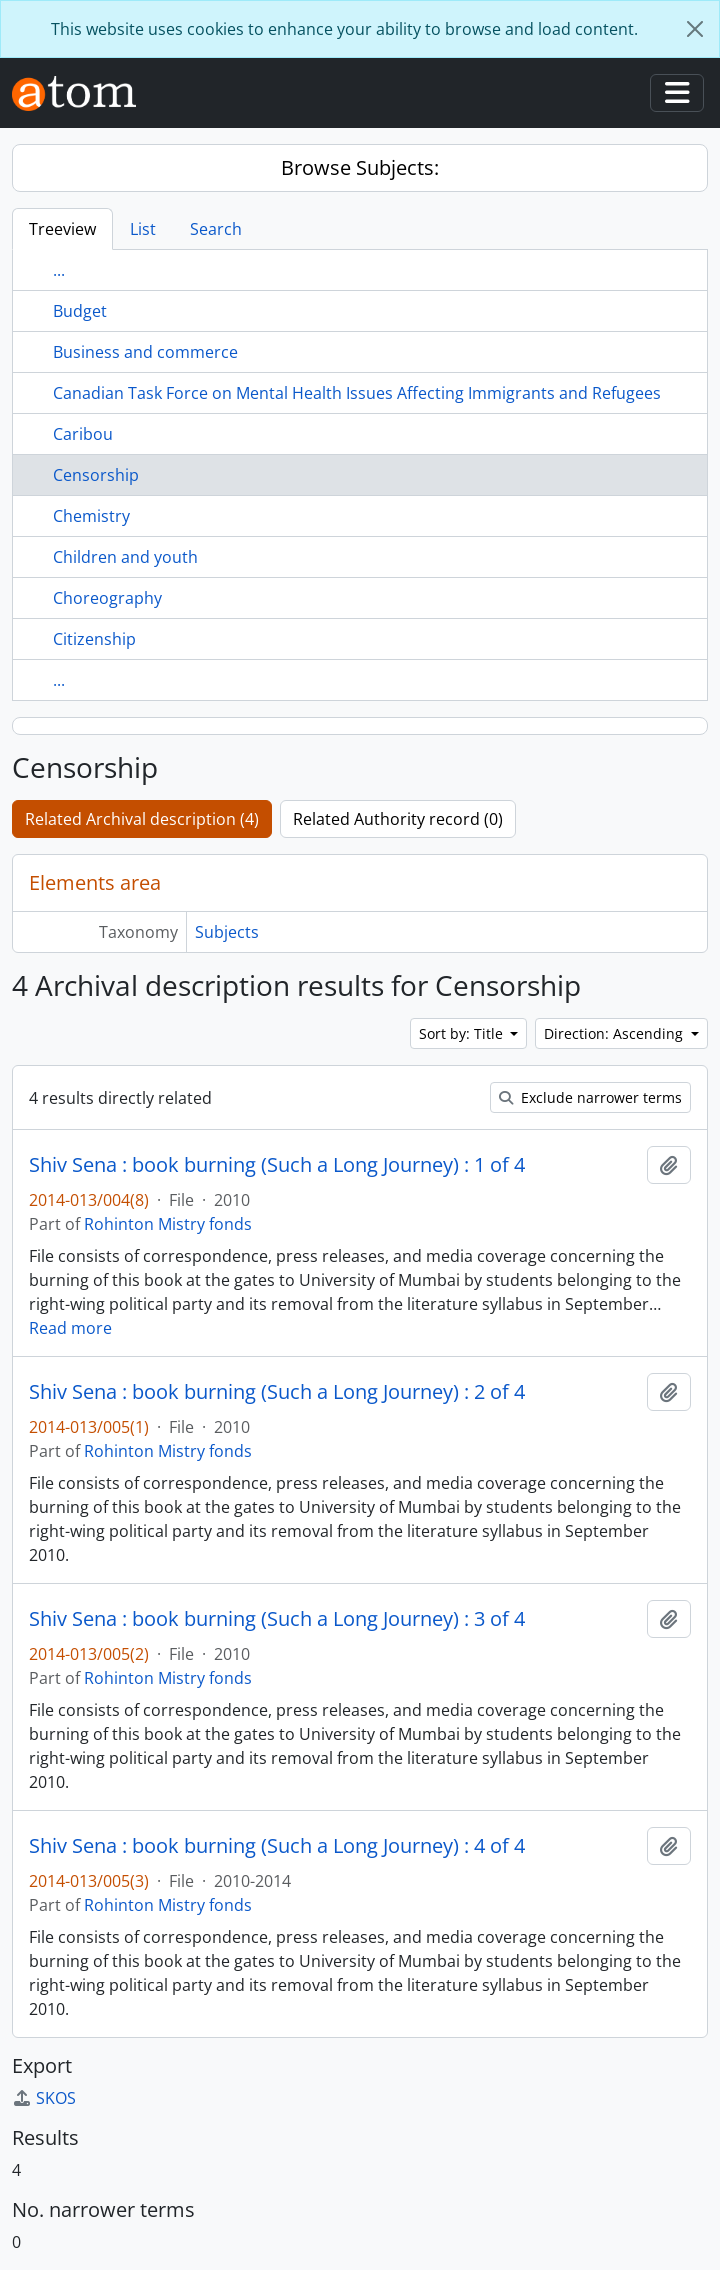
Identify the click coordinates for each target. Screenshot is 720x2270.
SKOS (44, 2098)
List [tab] (143, 229)
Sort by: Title (463, 1033)
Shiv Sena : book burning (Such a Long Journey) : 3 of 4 (277, 1619)
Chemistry (91, 516)
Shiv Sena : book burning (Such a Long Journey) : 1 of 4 (277, 1165)
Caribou (83, 434)
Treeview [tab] (62, 229)
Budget (80, 311)
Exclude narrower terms (590, 1097)
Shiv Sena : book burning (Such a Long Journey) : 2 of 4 (277, 1392)
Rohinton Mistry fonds (168, 1224)
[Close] (695, 29)
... (59, 270)
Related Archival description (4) (142, 819)
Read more (70, 1328)
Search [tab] (216, 229)
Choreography (107, 598)
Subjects (227, 932)
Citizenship (94, 639)
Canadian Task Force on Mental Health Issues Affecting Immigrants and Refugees (357, 393)
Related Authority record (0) (398, 819)
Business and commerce (145, 352)
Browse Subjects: (360, 167)
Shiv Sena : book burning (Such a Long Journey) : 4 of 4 (277, 1846)
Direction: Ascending (615, 1033)
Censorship (96, 475)
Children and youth (125, 557)
